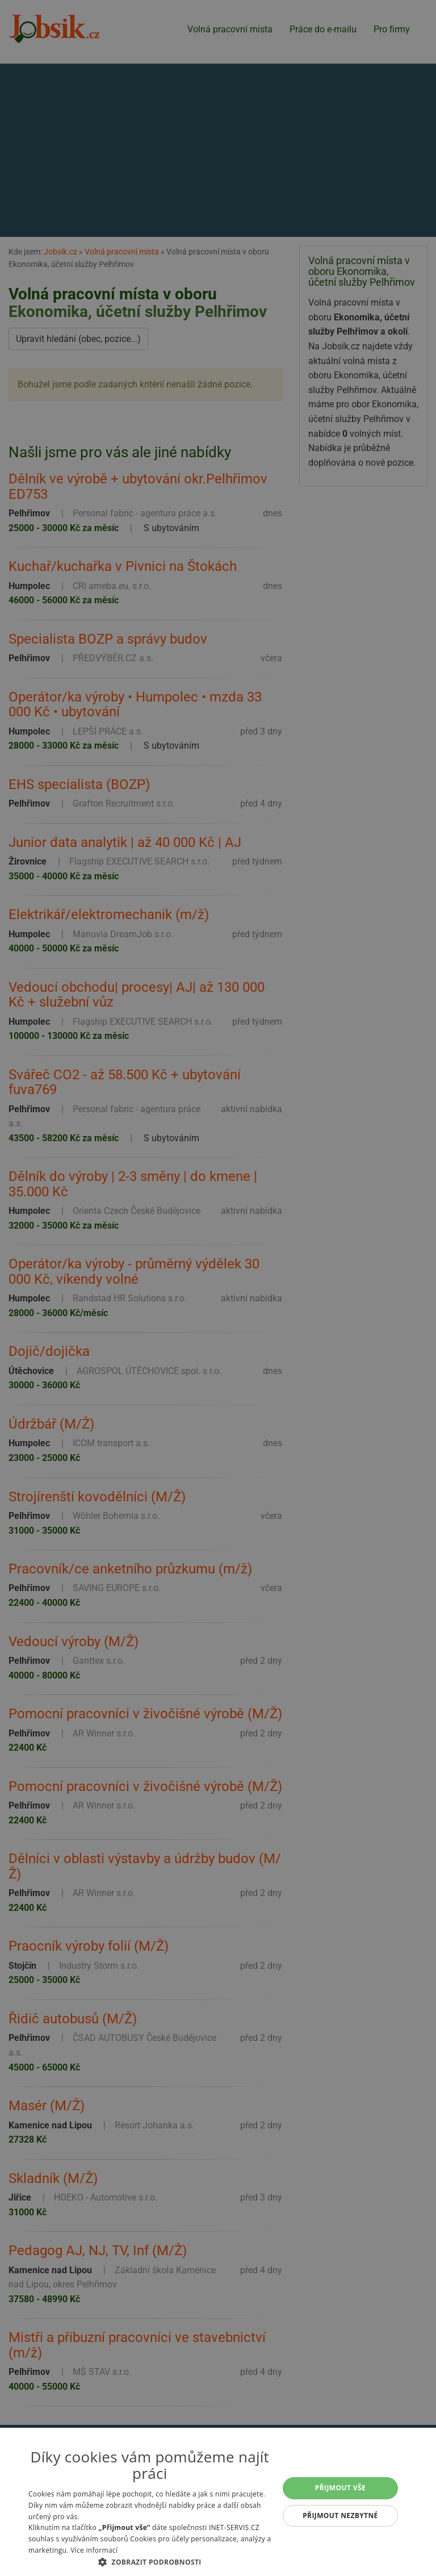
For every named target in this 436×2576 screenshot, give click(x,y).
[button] (149, 2561)
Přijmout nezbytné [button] (340, 2515)
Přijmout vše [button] (340, 2488)
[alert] (218, 1288)
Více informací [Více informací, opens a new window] (94, 2550)
